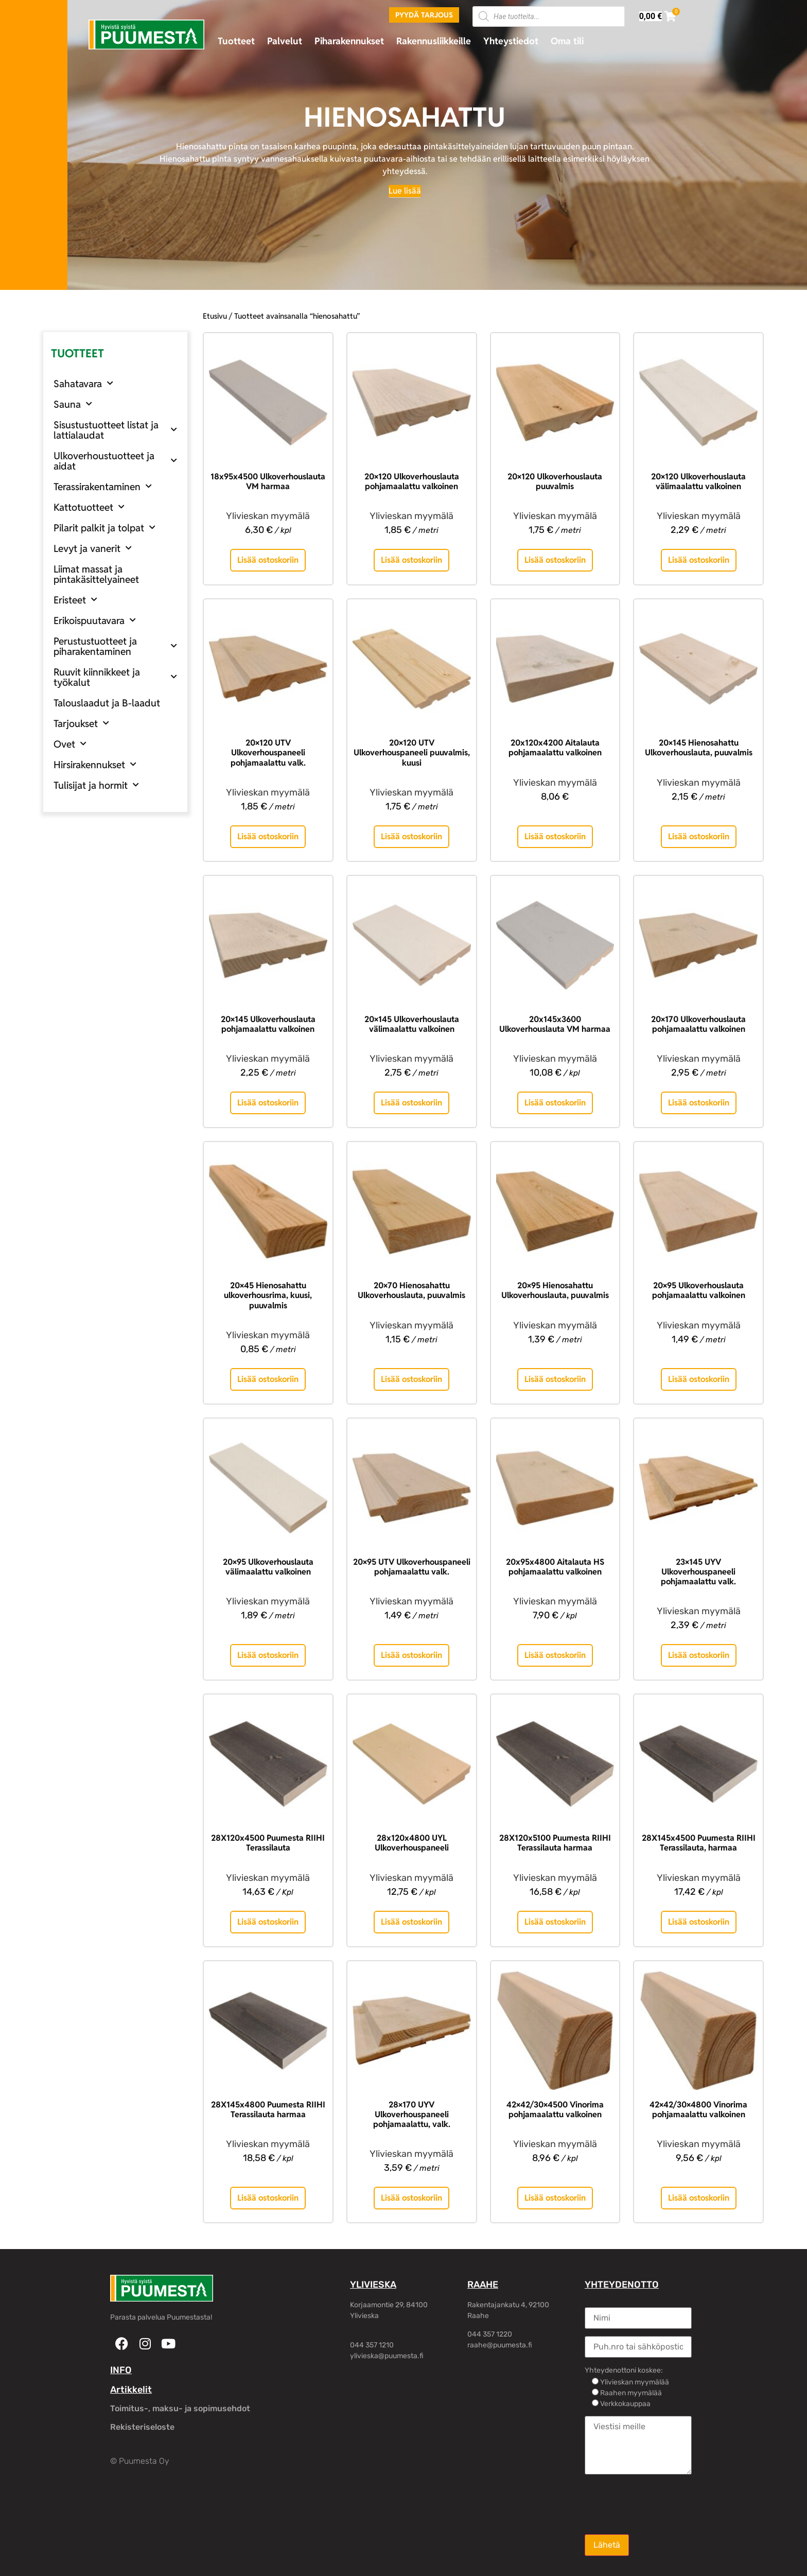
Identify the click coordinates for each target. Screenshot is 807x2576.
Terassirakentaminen (103, 486)
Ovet (70, 743)
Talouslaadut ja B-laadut (107, 703)
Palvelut (284, 41)
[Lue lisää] (405, 191)
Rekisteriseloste (142, 2427)
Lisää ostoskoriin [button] (268, 560)
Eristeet (75, 599)
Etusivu (215, 316)
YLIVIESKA (373, 2284)
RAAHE (482, 2284)
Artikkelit (131, 2389)
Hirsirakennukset (95, 764)
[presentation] (663, 2503)
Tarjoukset (81, 723)
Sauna (73, 403)
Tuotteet (236, 41)
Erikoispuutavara (95, 620)
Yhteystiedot (510, 41)
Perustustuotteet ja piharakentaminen (115, 646)
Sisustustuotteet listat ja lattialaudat (115, 430)
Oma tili (567, 41)
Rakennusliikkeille (433, 41)
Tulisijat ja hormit (96, 784)
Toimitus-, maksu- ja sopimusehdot (180, 2408)
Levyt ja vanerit (93, 548)
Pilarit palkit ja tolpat (104, 527)
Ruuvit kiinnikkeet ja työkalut (115, 677)
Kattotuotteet (89, 506)
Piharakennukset (349, 41)
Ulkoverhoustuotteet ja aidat (115, 460)
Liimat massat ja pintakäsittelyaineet (96, 574)
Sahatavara (83, 383)
